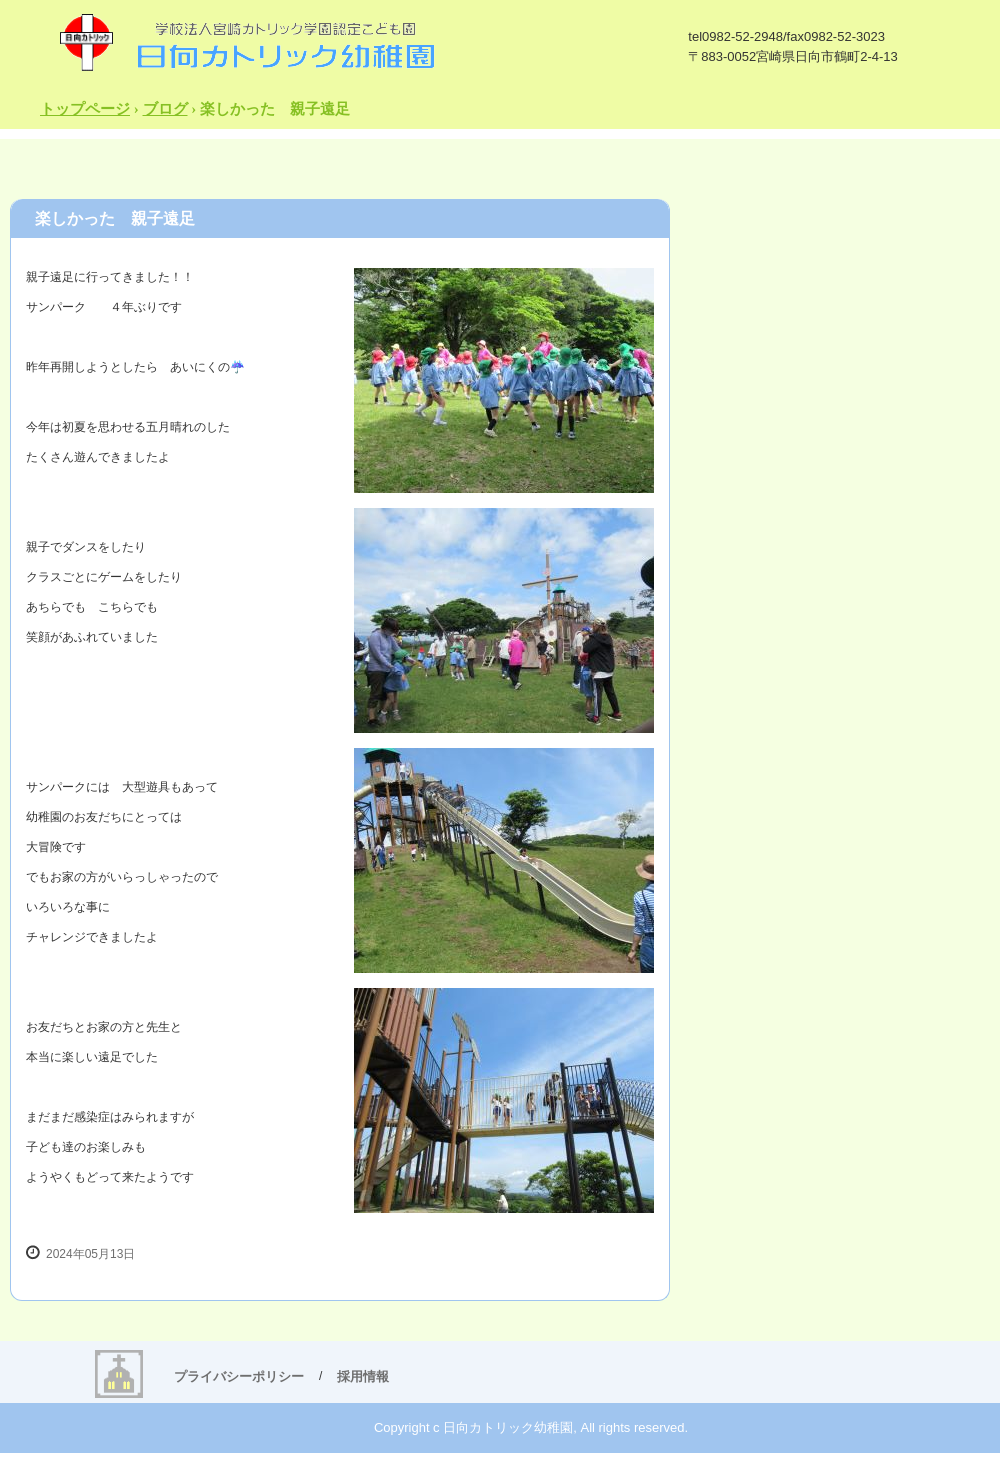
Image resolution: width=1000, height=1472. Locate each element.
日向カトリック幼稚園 (246, 41)
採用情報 (363, 1376)
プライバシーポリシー (239, 1376)
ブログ (165, 109)
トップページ (85, 109)
